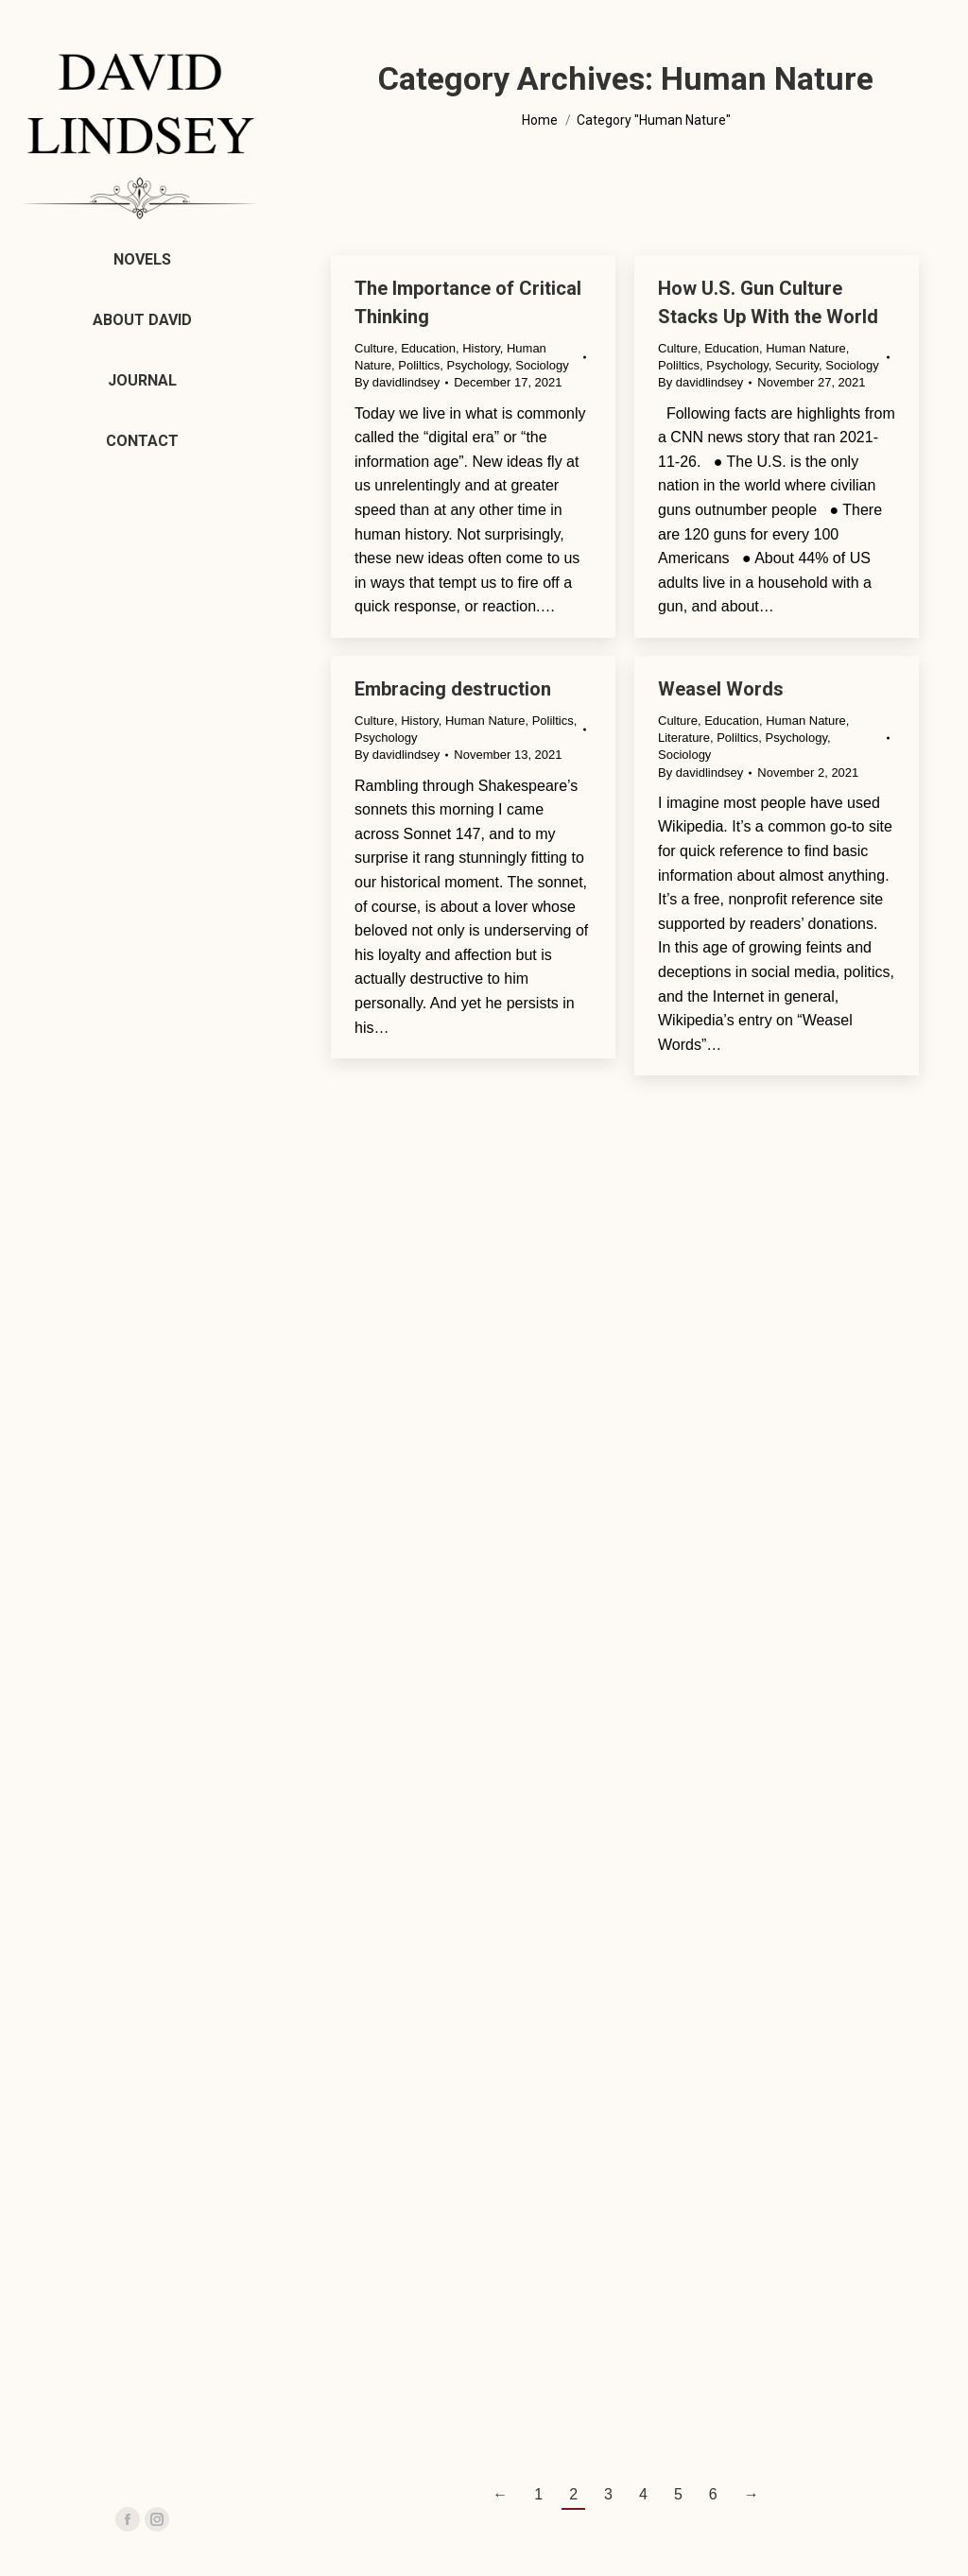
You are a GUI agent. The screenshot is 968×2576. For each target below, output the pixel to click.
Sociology (541, 365)
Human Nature (806, 348)
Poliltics (419, 365)
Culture (374, 348)
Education (428, 348)
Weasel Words (721, 689)
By (397, 382)
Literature (684, 737)
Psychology (478, 365)
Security (797, 365)
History (480, 348)
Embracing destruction (452, 689)
